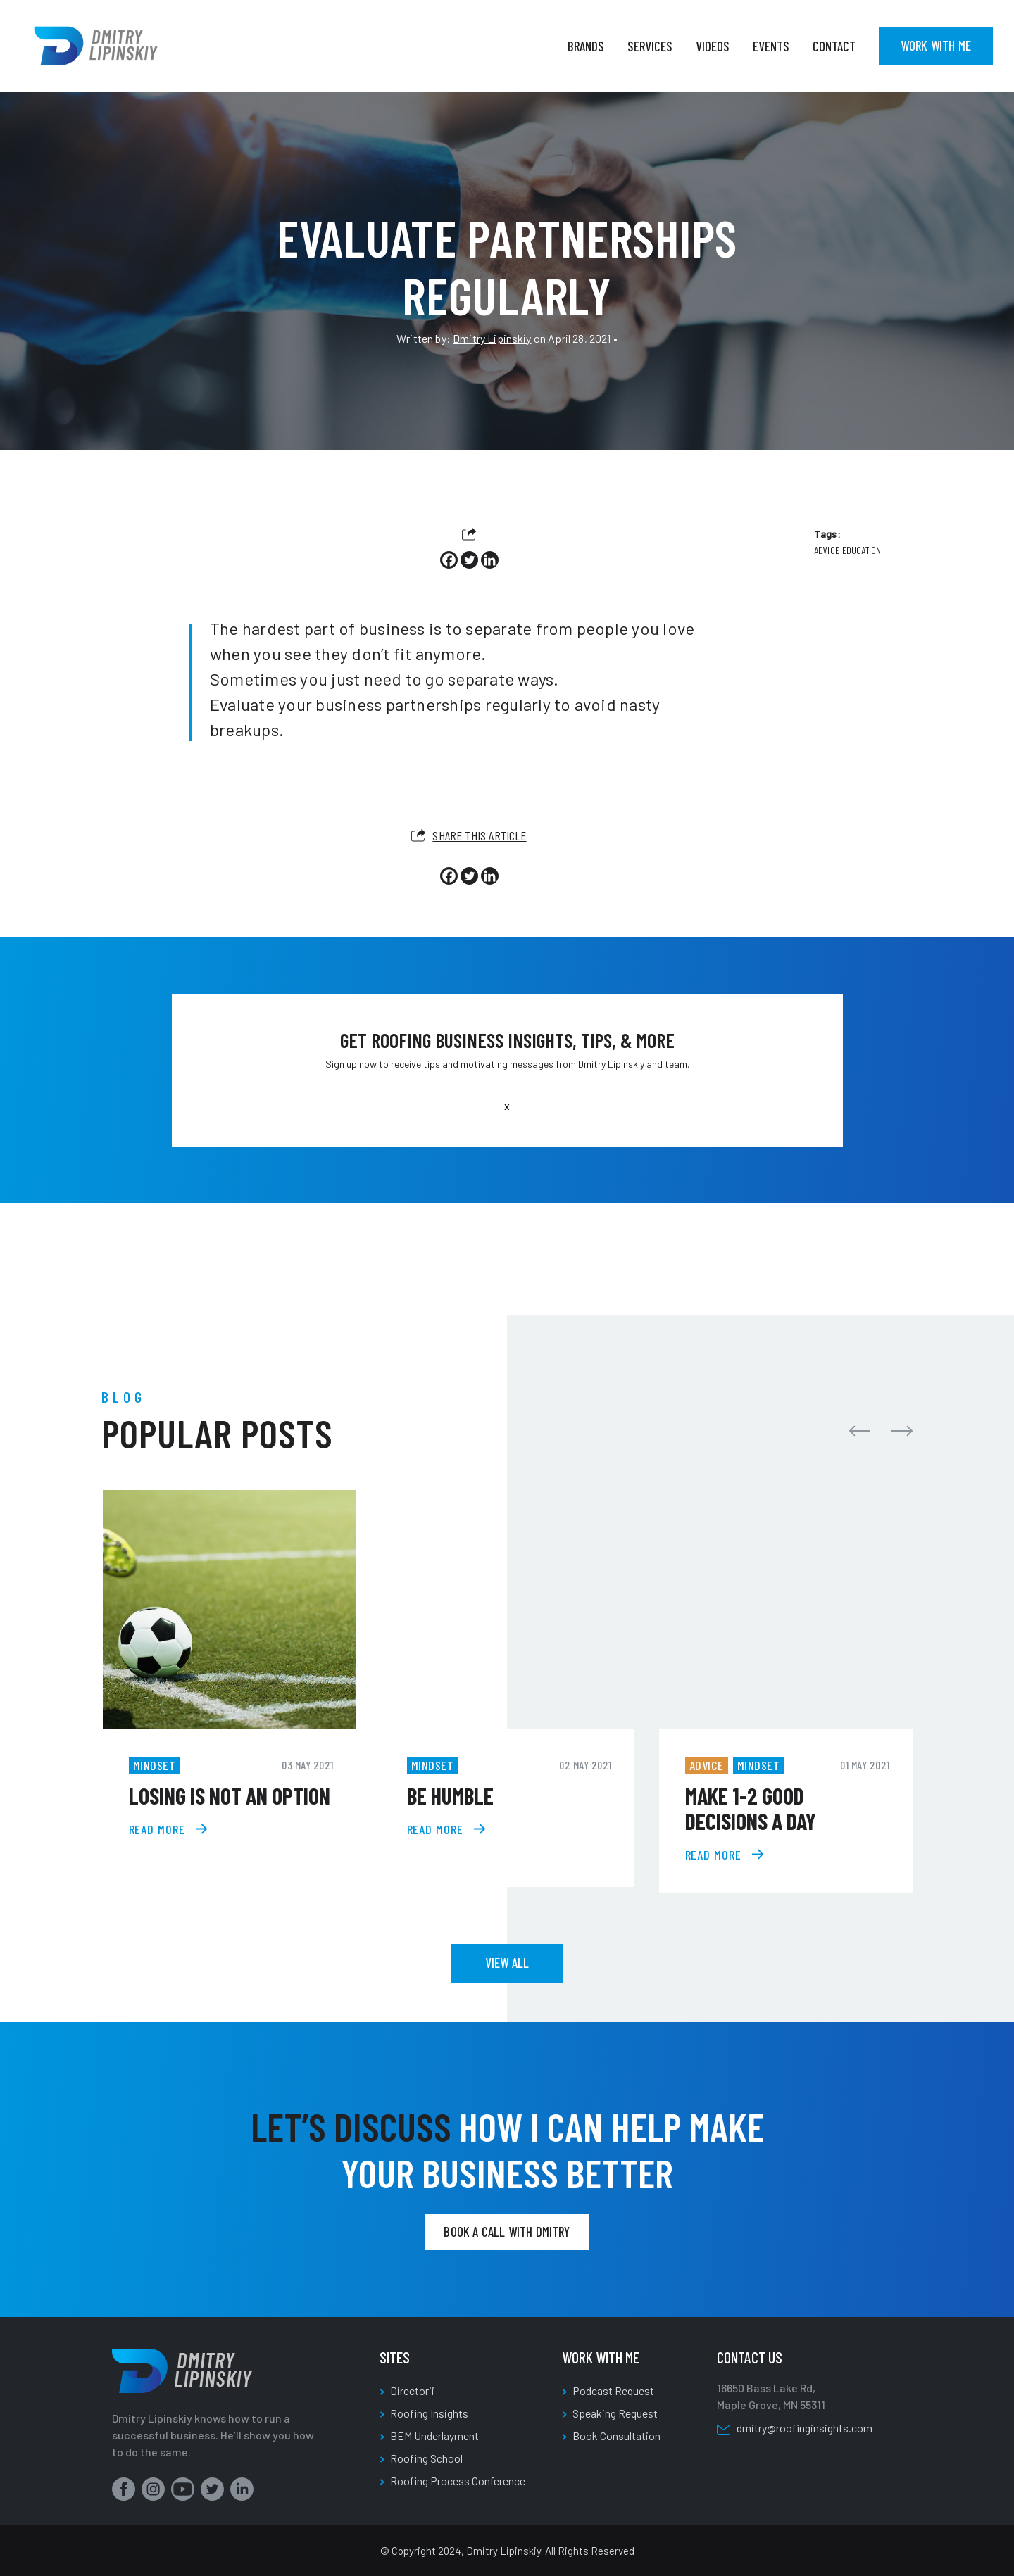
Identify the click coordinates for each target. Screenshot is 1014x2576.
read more (157, 1829)
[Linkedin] (490, 560)
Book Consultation (616, 2435)
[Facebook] (449, 560)
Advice (826, 550)
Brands (586, 46)
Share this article (468, 835)
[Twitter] (469, 560)
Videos (713, 46)
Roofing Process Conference (457, 2480)
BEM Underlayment (434, 2435)
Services (649, 46)
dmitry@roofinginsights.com (804, 2428)
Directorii (412, 2390)
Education (861, 550)
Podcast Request (613, 2390)
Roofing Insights (429, 2413)
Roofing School (426, 2458)
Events (771, 46)
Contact (834, 46)
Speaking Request (615, 2413)
